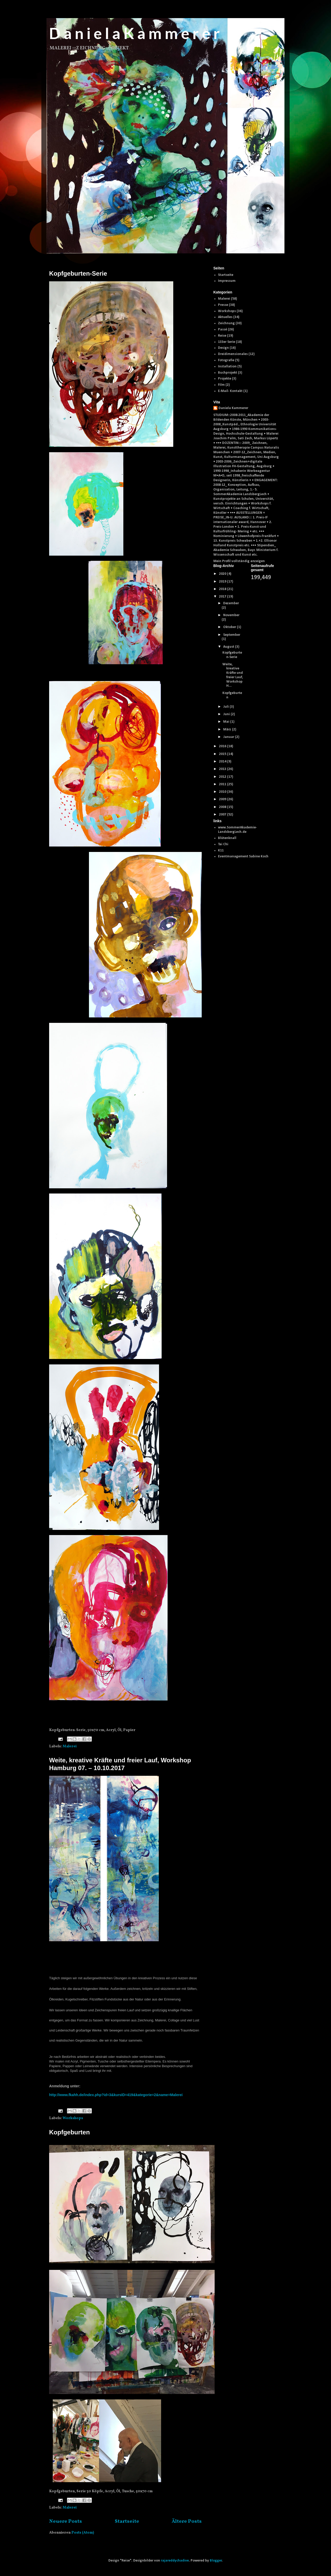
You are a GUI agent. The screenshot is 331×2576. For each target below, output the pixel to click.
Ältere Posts (187, 2521)
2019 (223, 582)
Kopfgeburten (69, 2132)
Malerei (70, 1746)
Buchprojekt (227, 373)
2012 (223, 777)
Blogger (216, 2561)
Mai (226, 722)
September (231, 635)
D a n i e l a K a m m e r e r (134, 33)
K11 (221, 850)
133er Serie (226, 342)
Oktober (230, 627)
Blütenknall (227, 838)
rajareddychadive (175, 2561)
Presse (223, 305)
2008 (223, 807)
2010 (223, 792)
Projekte (224, 379)
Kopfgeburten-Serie (78, 273)
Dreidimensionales (233, 354)
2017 (223, 597)
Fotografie (226, 360)
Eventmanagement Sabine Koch (243, 856)
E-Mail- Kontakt (230, 391)
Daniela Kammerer (233, 408)
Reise (222, 336)
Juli (226, 707)
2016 (223, 746)
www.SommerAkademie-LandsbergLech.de (237, 830)
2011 (223, 784)
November (231, 615)
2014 (223, 762)
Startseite (127, 2521)
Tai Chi (223, 844)
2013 (223, 769)
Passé (222, 329)
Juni (227, 714)
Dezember (231, 603)
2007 (223, 815)
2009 (223, 799)
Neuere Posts (65, 2521)
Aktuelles (225, 317)
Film (221, 385)
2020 (223, 574)
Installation (227, 366)
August (229, 647)
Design (223, 348)
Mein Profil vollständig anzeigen (239, 561)
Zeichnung (226, 323)
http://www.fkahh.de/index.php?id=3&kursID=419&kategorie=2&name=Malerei (116, 2095)
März (227, 729)
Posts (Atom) (82, 2532)
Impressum (227, 281)
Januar (229, 737)
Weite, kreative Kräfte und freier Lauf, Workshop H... (232, 675)
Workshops (73, 2118)
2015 (223, 754)
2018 (223, 589)
